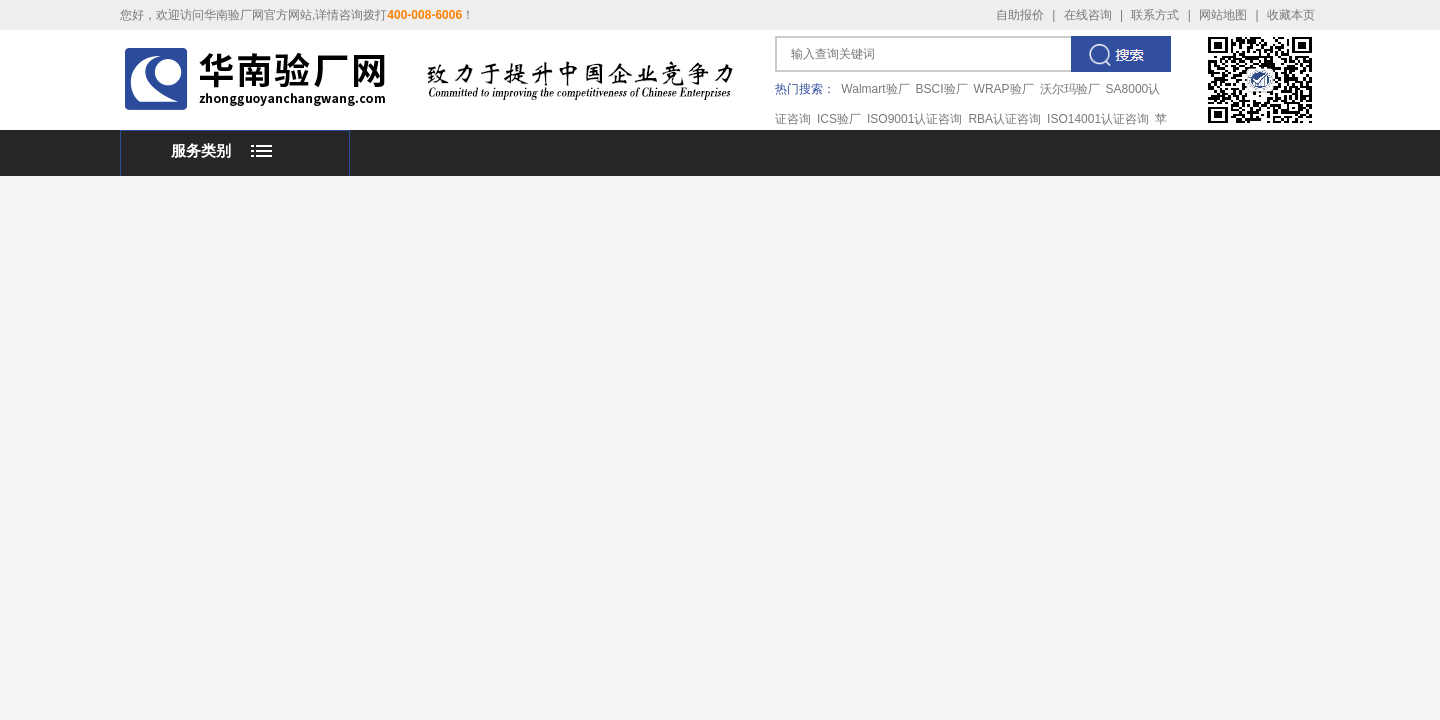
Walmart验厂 (875, 89)
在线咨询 (1088, 15)
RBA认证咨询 (1004, 119)
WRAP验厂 (1004, 89)
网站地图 (1223, 15)
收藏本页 (1291, 15)
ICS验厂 (839, 119)
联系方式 (1155, 15)
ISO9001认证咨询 (914, 119)
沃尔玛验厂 (1070, 89)
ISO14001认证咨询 (1098, 119)
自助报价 (1020, 15)
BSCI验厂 (942, 89)
